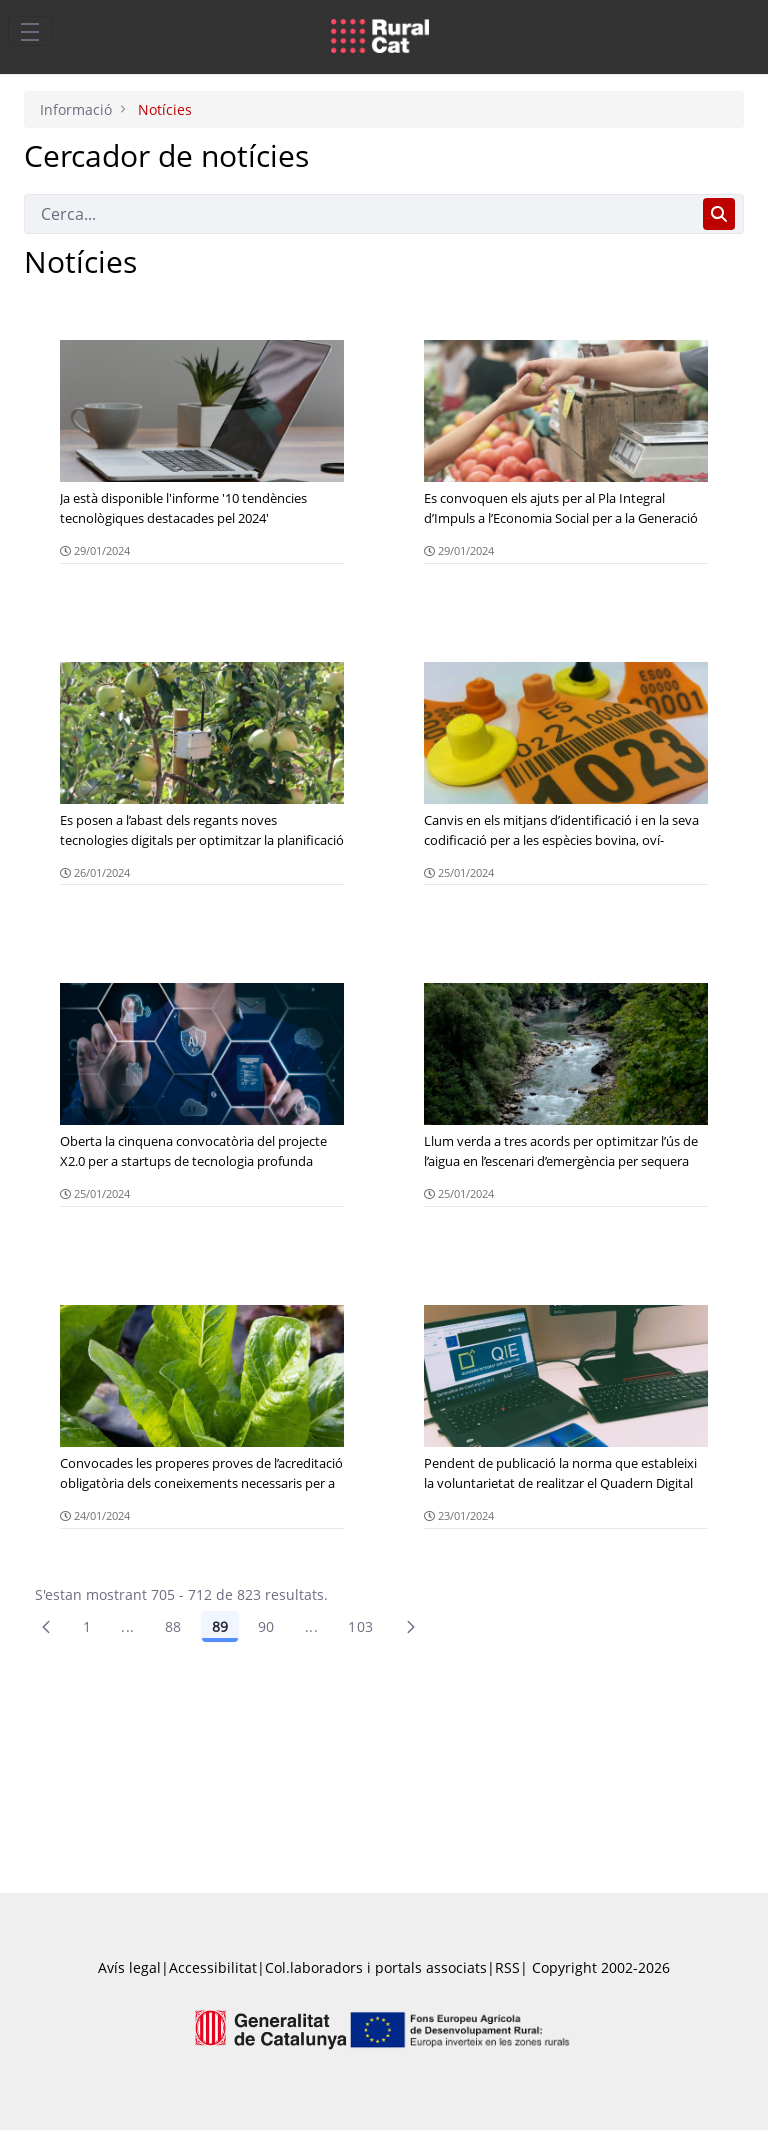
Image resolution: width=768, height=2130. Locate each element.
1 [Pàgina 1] (87, 1626)
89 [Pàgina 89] (220, 1626)
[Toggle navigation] (30, 31)
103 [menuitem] (360, 1626)
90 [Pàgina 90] (266, 1626)
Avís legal (129, 1967)
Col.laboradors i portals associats (376, 1967)
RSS (507, 1967)
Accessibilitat (213, 1967)
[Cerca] (359, 214)
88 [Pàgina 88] (173, 1626)
